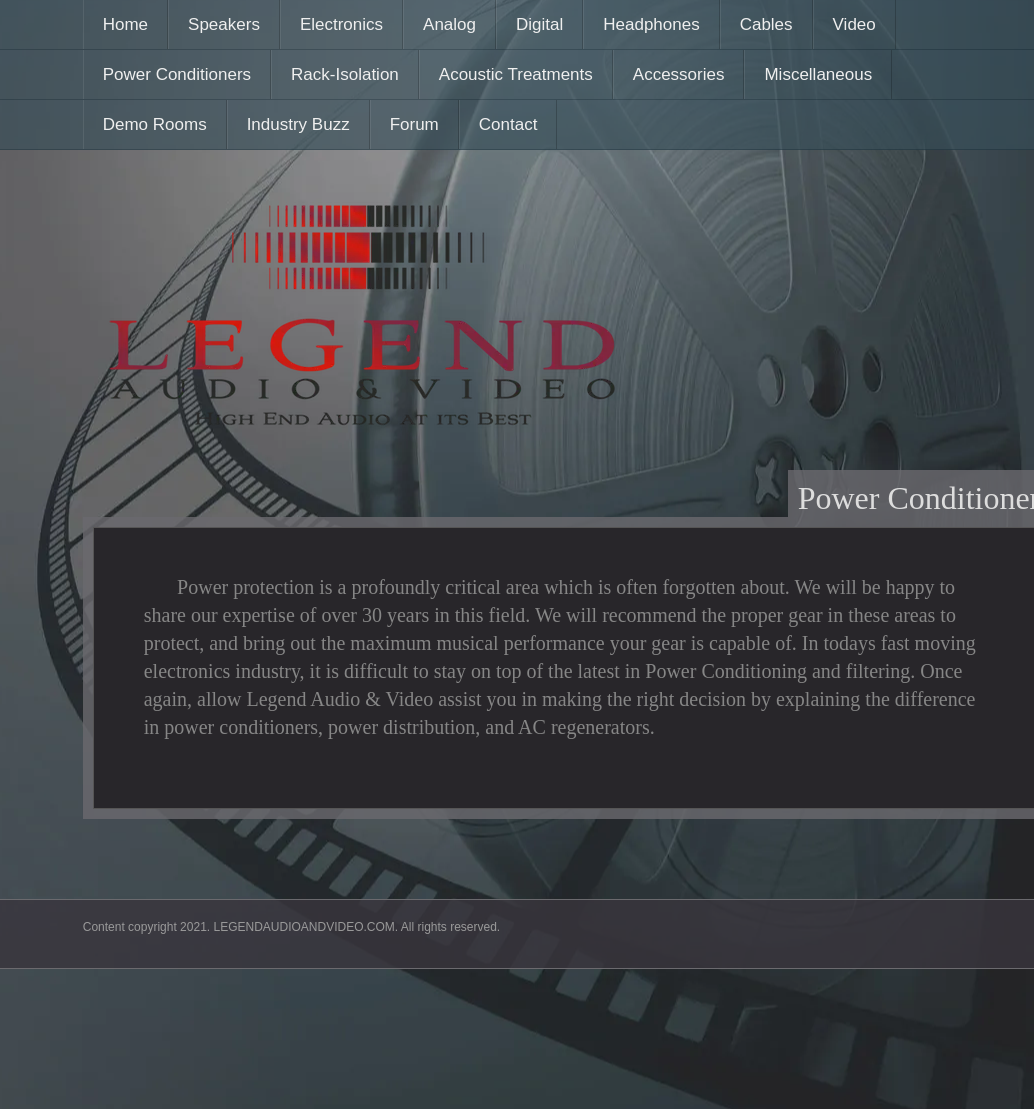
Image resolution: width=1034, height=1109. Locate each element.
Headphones (651, 24)
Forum (414, 124)
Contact (508, 124)
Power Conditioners (177, 74)
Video (854, 24)
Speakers (224, 24)
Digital (539, 24)
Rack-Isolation (345, 74)
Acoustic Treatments (516, 74)
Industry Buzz (298, 124)
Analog (449, 24)
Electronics (341, 24)
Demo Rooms (155, 124)
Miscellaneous (818, 74)
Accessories (679, 74)
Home (125, 24)
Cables (766, 24)
